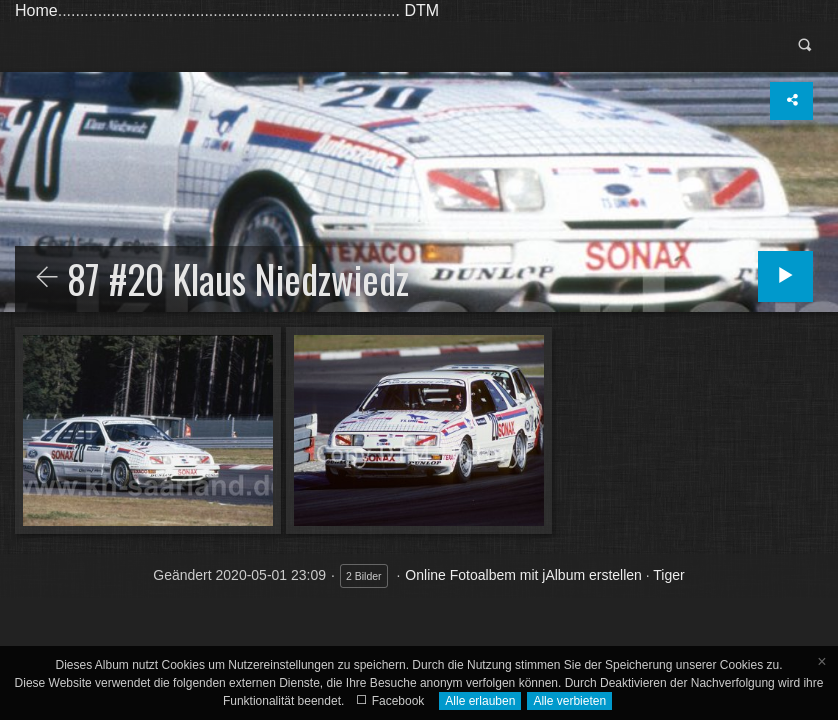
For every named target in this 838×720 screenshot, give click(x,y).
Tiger (668, 575)
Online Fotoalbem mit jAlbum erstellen (523, 575)
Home (36, 10)
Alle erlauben (480, 701)
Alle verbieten (569, 701)
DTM (421, 10)
